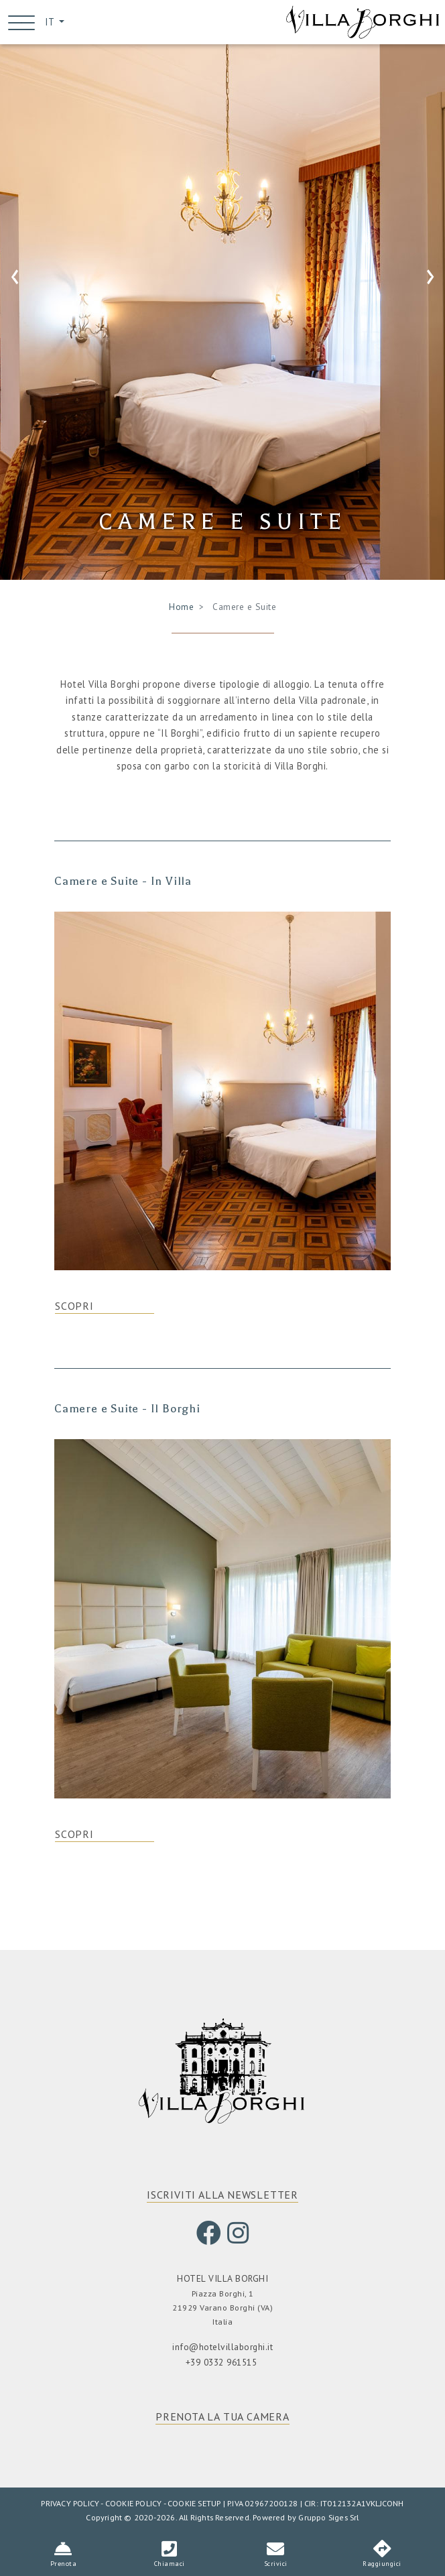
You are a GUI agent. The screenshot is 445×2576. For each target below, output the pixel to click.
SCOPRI (74, 1307)
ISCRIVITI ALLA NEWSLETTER (222, 2196)
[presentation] (15, 276)
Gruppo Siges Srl (328, 2519)
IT (50, 22)
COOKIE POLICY (133, 2505)
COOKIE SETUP (194, 2505)
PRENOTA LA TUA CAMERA (222, 2418)
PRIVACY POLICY (70, 2505)
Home (181, 608)
